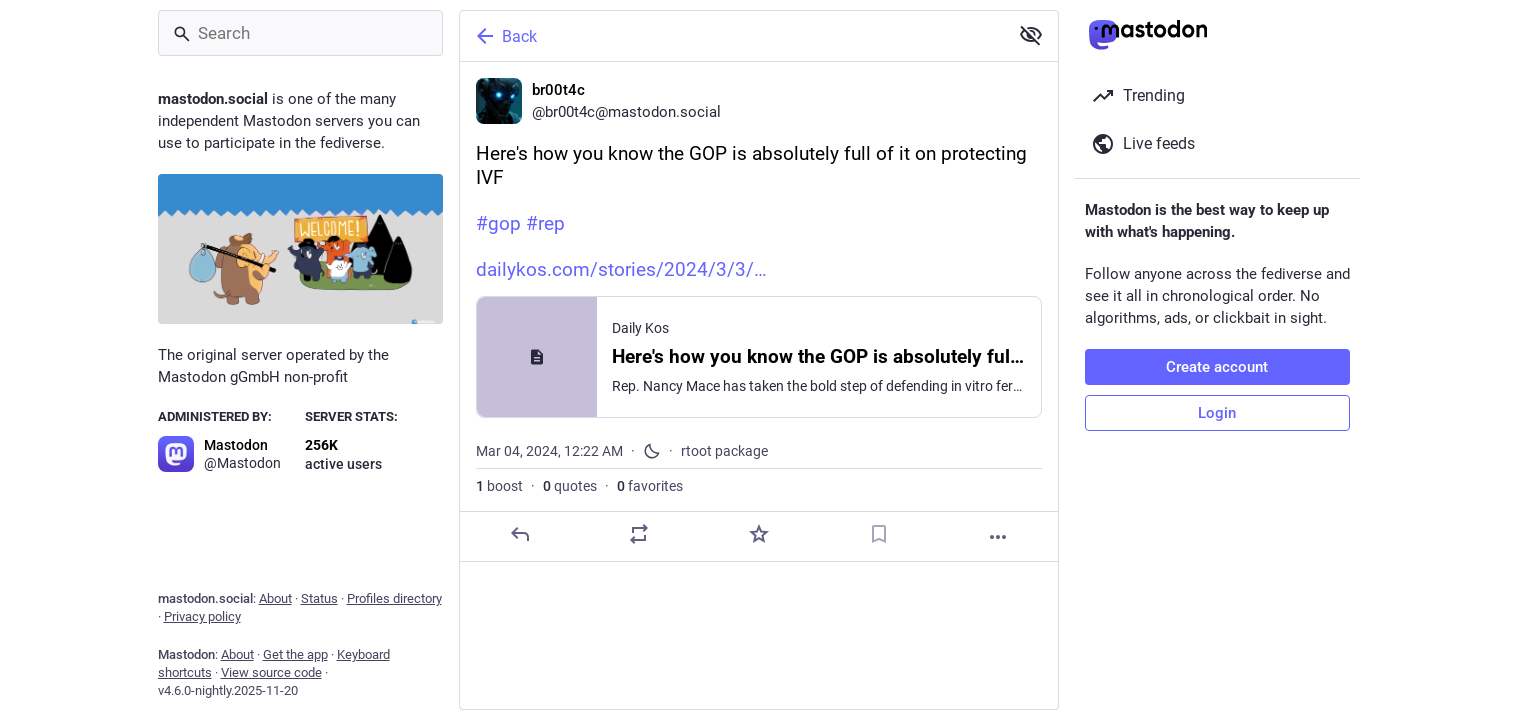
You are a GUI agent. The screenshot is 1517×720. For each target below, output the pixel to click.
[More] (998, 537)
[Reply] (519, 534)
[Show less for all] (1031, 35)
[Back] (732, 36)
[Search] (300, 33)
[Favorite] (758, 534)
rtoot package (724, 451)
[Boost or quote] (639, 534)
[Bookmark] (878, 534)
